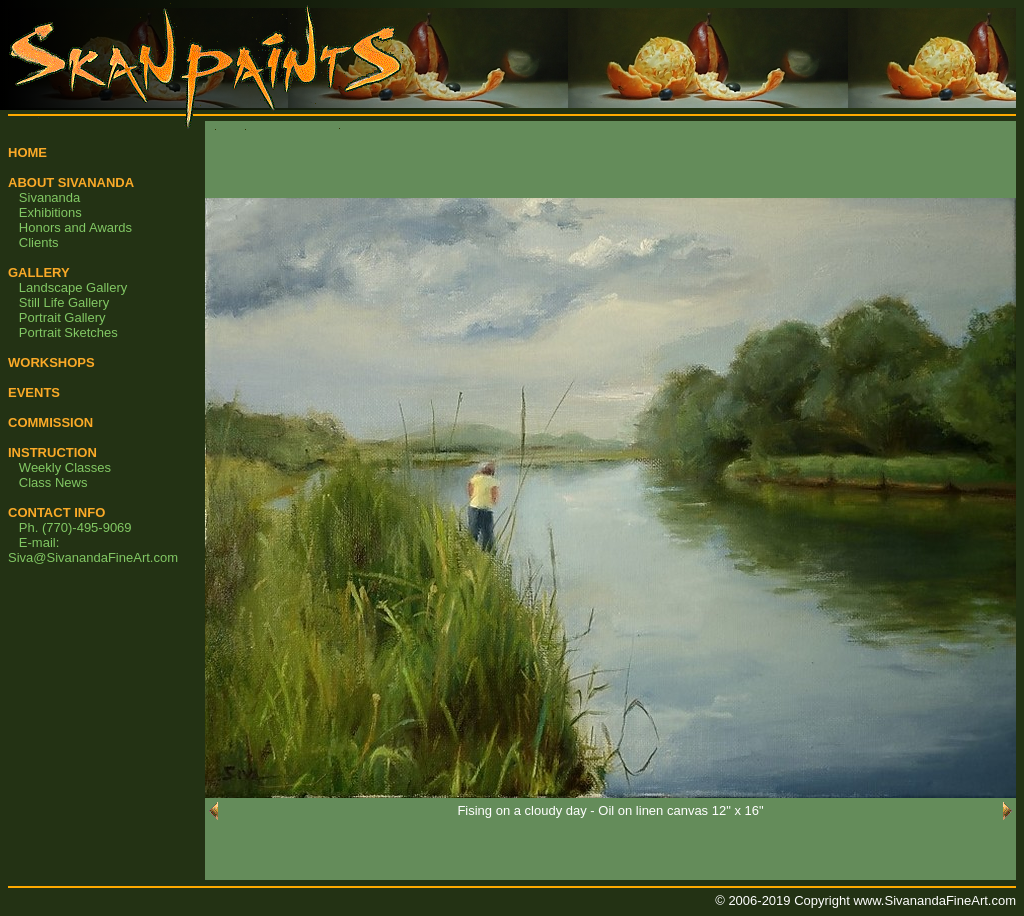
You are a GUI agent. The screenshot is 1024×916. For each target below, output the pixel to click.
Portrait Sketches (68, 332)
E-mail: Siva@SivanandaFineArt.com (93, 550)
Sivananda (49, 197)
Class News (53, 482)
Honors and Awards (75, 227)
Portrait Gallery (62, 317)
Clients (39, 242)
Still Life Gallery (64, 302)
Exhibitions (50, 212)
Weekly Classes (65, 467)
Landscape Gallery (73, 287)
